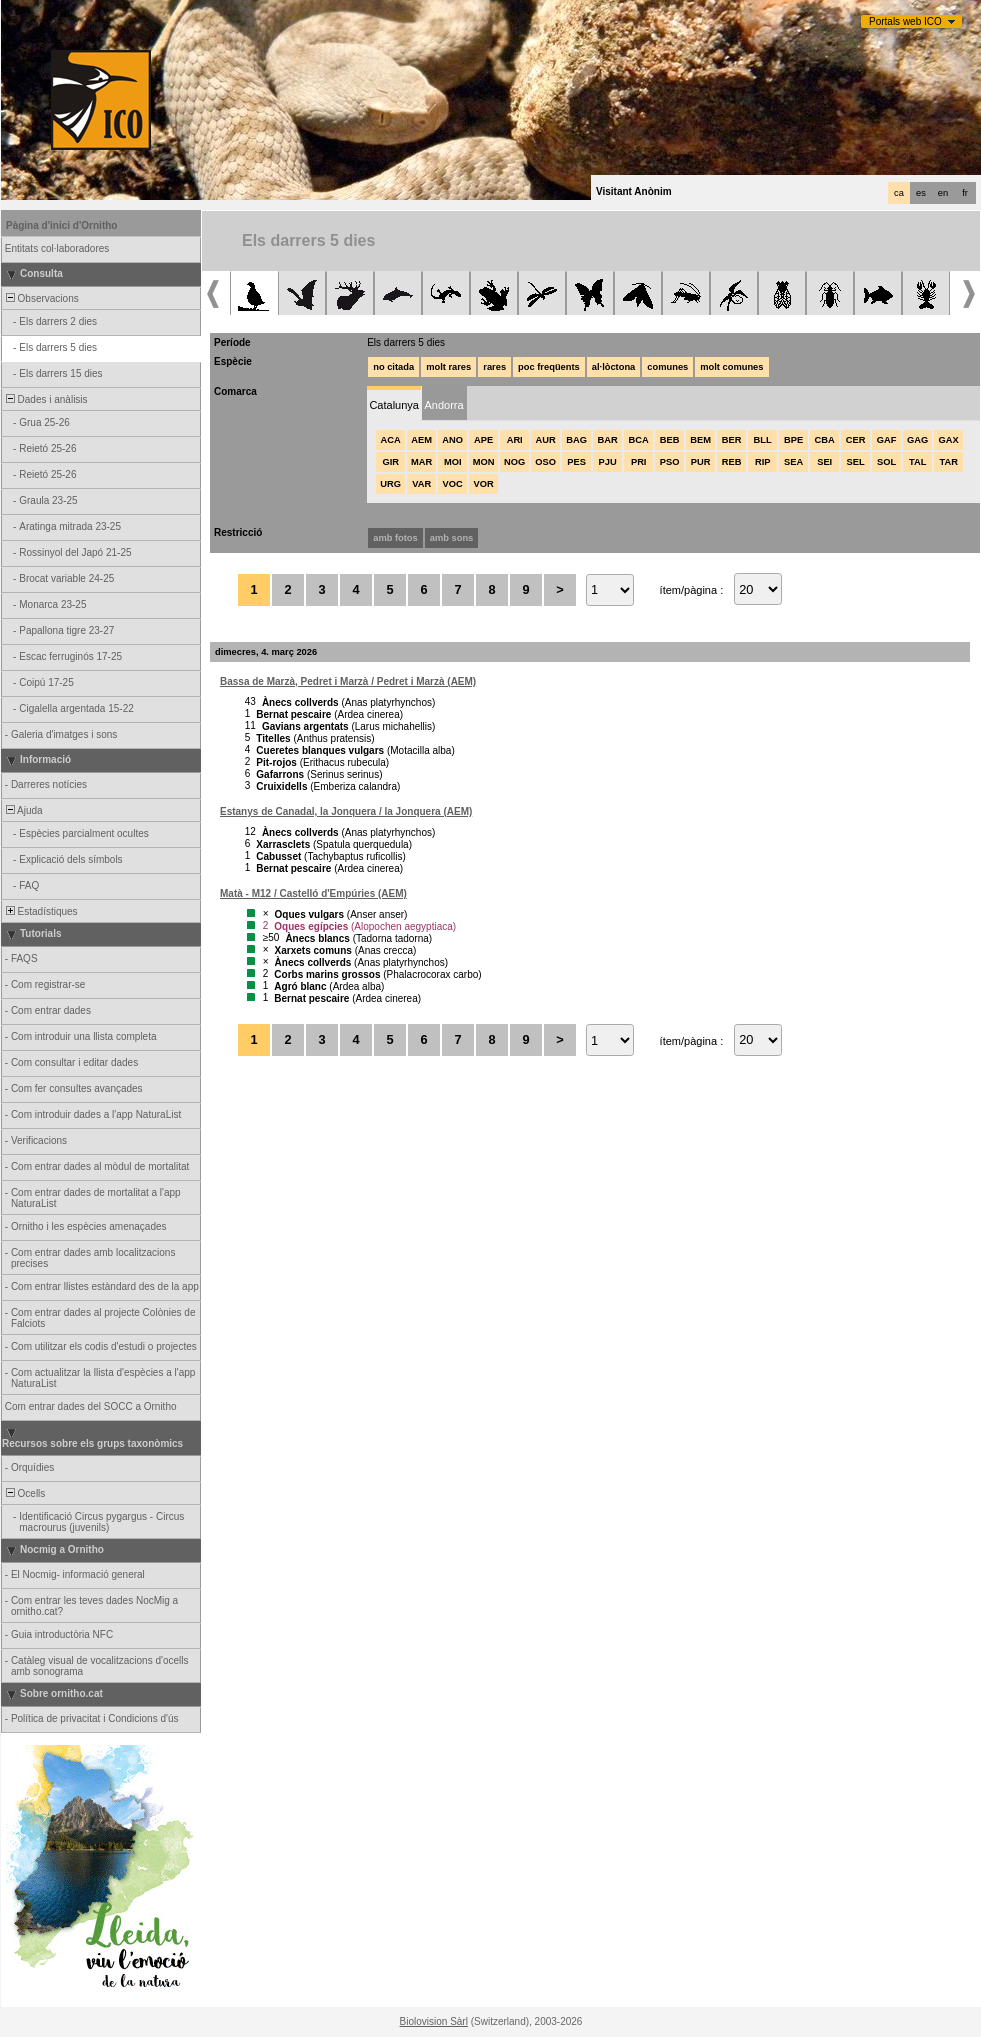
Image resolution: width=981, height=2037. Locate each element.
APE (483, 440)
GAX (949, 440)
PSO (670, 462)
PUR (701, 462)
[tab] (394, 403)
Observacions (41, 298)
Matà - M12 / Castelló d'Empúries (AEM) (313, 893)
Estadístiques (40, 911)
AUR (546, 440)
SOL (886, 462)
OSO (545, 462)
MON (484, 462)
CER (856, 440)
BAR (608, 440)
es (921, 193)
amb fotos (395, 538)
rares (494, 367)
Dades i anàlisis (45, 399)
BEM (700, 440)
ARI (515, 440)
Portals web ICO (905, 21)
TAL (917, 462)
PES (576, 462)
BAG (576, 440)
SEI (824, 462)
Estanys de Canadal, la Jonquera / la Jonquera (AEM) (346, 811)
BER (732, 440)
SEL (856, 462)
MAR (421, 462)
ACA (391, 440)
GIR (390, 462)
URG (390, 484)
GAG (917, 440)
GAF (887, 440)
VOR (484, 484)
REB (732, 462)
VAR (421, 484)
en (943, 193)
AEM (421, 440)
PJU (608, 462)
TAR (948, 462)
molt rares (448, 367)
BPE (793, 440)
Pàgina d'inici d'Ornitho (61, 225)
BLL (763, 440)
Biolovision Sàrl (434, 2021)
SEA (793, 462)
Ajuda (23, 810)
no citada (393, 367)
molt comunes (731, 367)
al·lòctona (614, 367)
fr (965, 193)
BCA (639, 440)
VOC (453, 484)
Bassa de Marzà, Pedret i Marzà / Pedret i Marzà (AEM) (348, 681)
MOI (453, 462)
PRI (639, 462)
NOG (514, 462)
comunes (667, 367)
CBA (825, 440)
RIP (763, 462)
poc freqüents (549, 367)
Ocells (24, 1493)
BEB (670, 440)
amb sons (452, 538)
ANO (452, 440)
